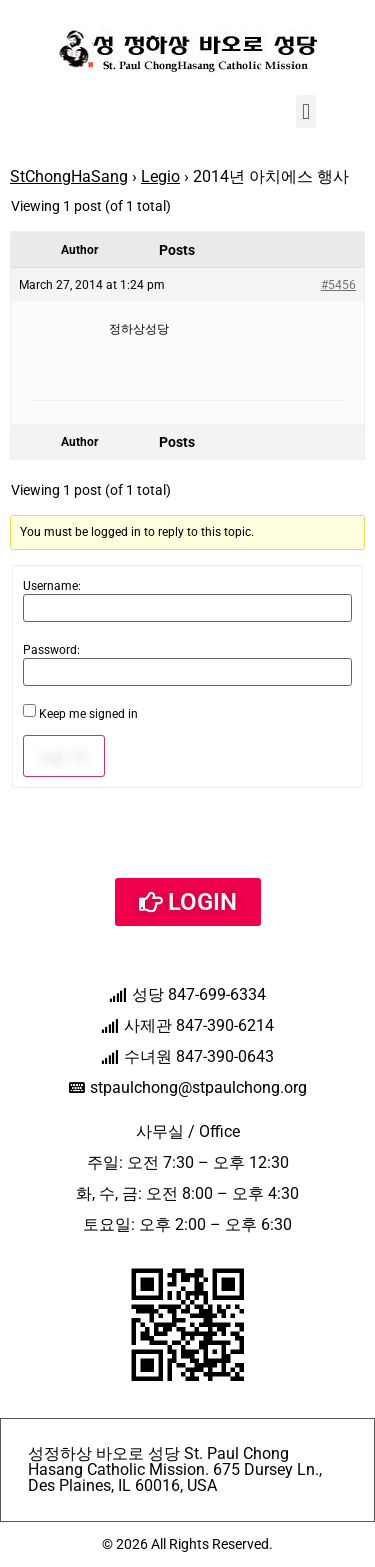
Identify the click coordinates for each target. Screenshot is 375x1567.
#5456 (338, 285)
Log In (64, 756)
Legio (160, 176)
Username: (52, 586)
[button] (305, 111)
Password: (51, 650)
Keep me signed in (88, 714)
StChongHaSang (69, 176)
